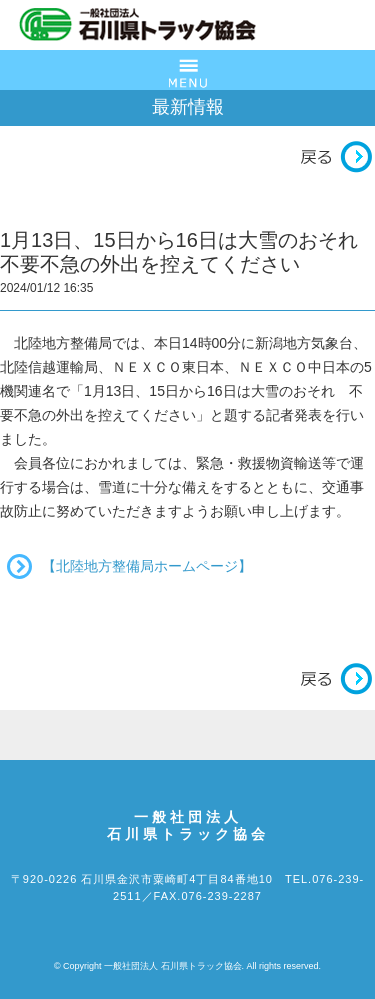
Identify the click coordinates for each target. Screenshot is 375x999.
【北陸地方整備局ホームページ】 (147, 566)
